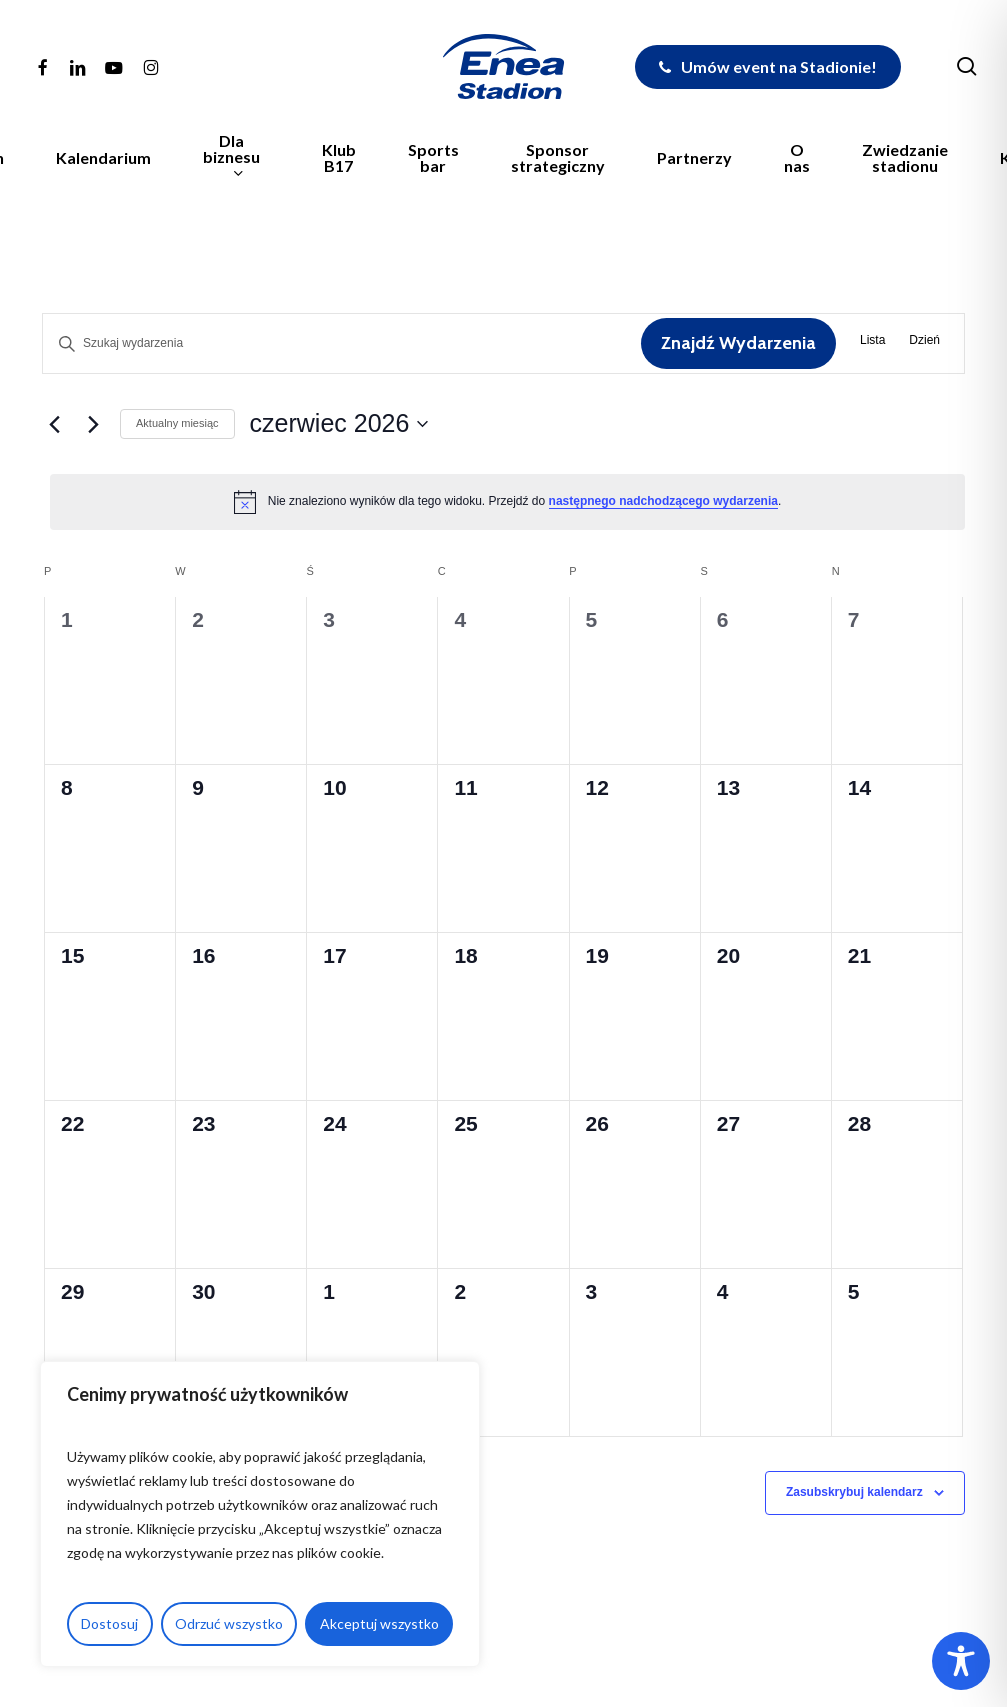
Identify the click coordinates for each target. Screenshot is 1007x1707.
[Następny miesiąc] (93, 424)
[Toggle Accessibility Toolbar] (961, 1661)
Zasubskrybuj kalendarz (854, 1492)
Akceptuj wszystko (379, 1623)
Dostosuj (109, 1623)
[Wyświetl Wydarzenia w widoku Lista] (872, 343)
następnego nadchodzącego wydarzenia (663, 501)
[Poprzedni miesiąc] (54, 424)
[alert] (507, 502)
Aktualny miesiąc (177, 423)
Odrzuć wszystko (229, 1623)
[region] (260, 1514)
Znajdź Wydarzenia (738, 343)
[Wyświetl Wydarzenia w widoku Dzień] (924, 343)
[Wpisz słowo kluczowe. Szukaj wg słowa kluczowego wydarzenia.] (342, 343)
